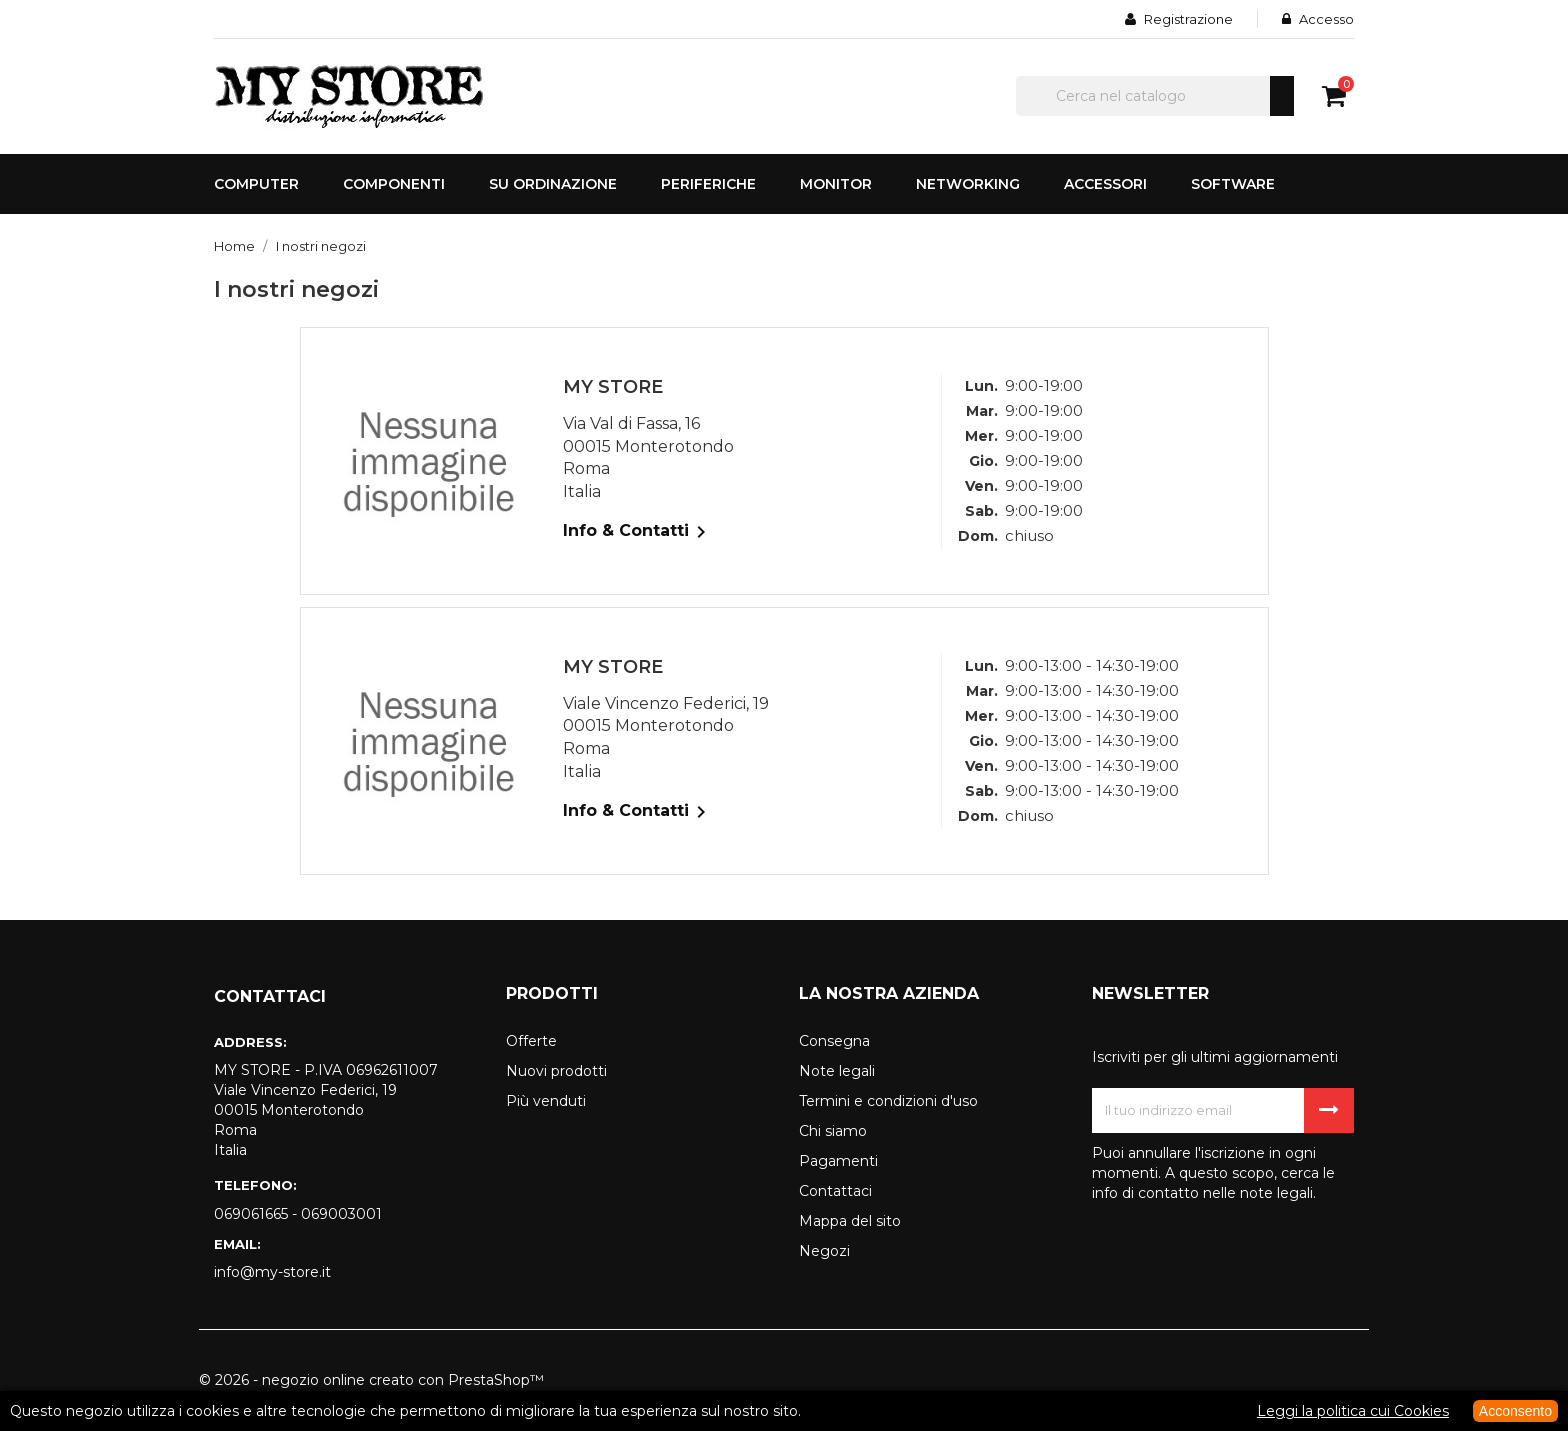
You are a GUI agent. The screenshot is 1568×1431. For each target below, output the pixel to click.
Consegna (834, 1041)
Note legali (837, 1071)
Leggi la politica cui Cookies (1353, 1411)
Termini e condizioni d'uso (888, 1101)
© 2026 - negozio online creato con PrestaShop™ (371, 1380)
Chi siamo (833, 1131)
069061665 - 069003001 (298, 1214)
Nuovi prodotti (556, 1071)
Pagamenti (838, 1161)
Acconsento (1515, 1411)
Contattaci (835, 1191)
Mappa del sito (850, 1221)
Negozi (824, 1251)
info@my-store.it (272, 1272)
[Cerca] (1155, 96)
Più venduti (546, 1101)
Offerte (531, 1041)
